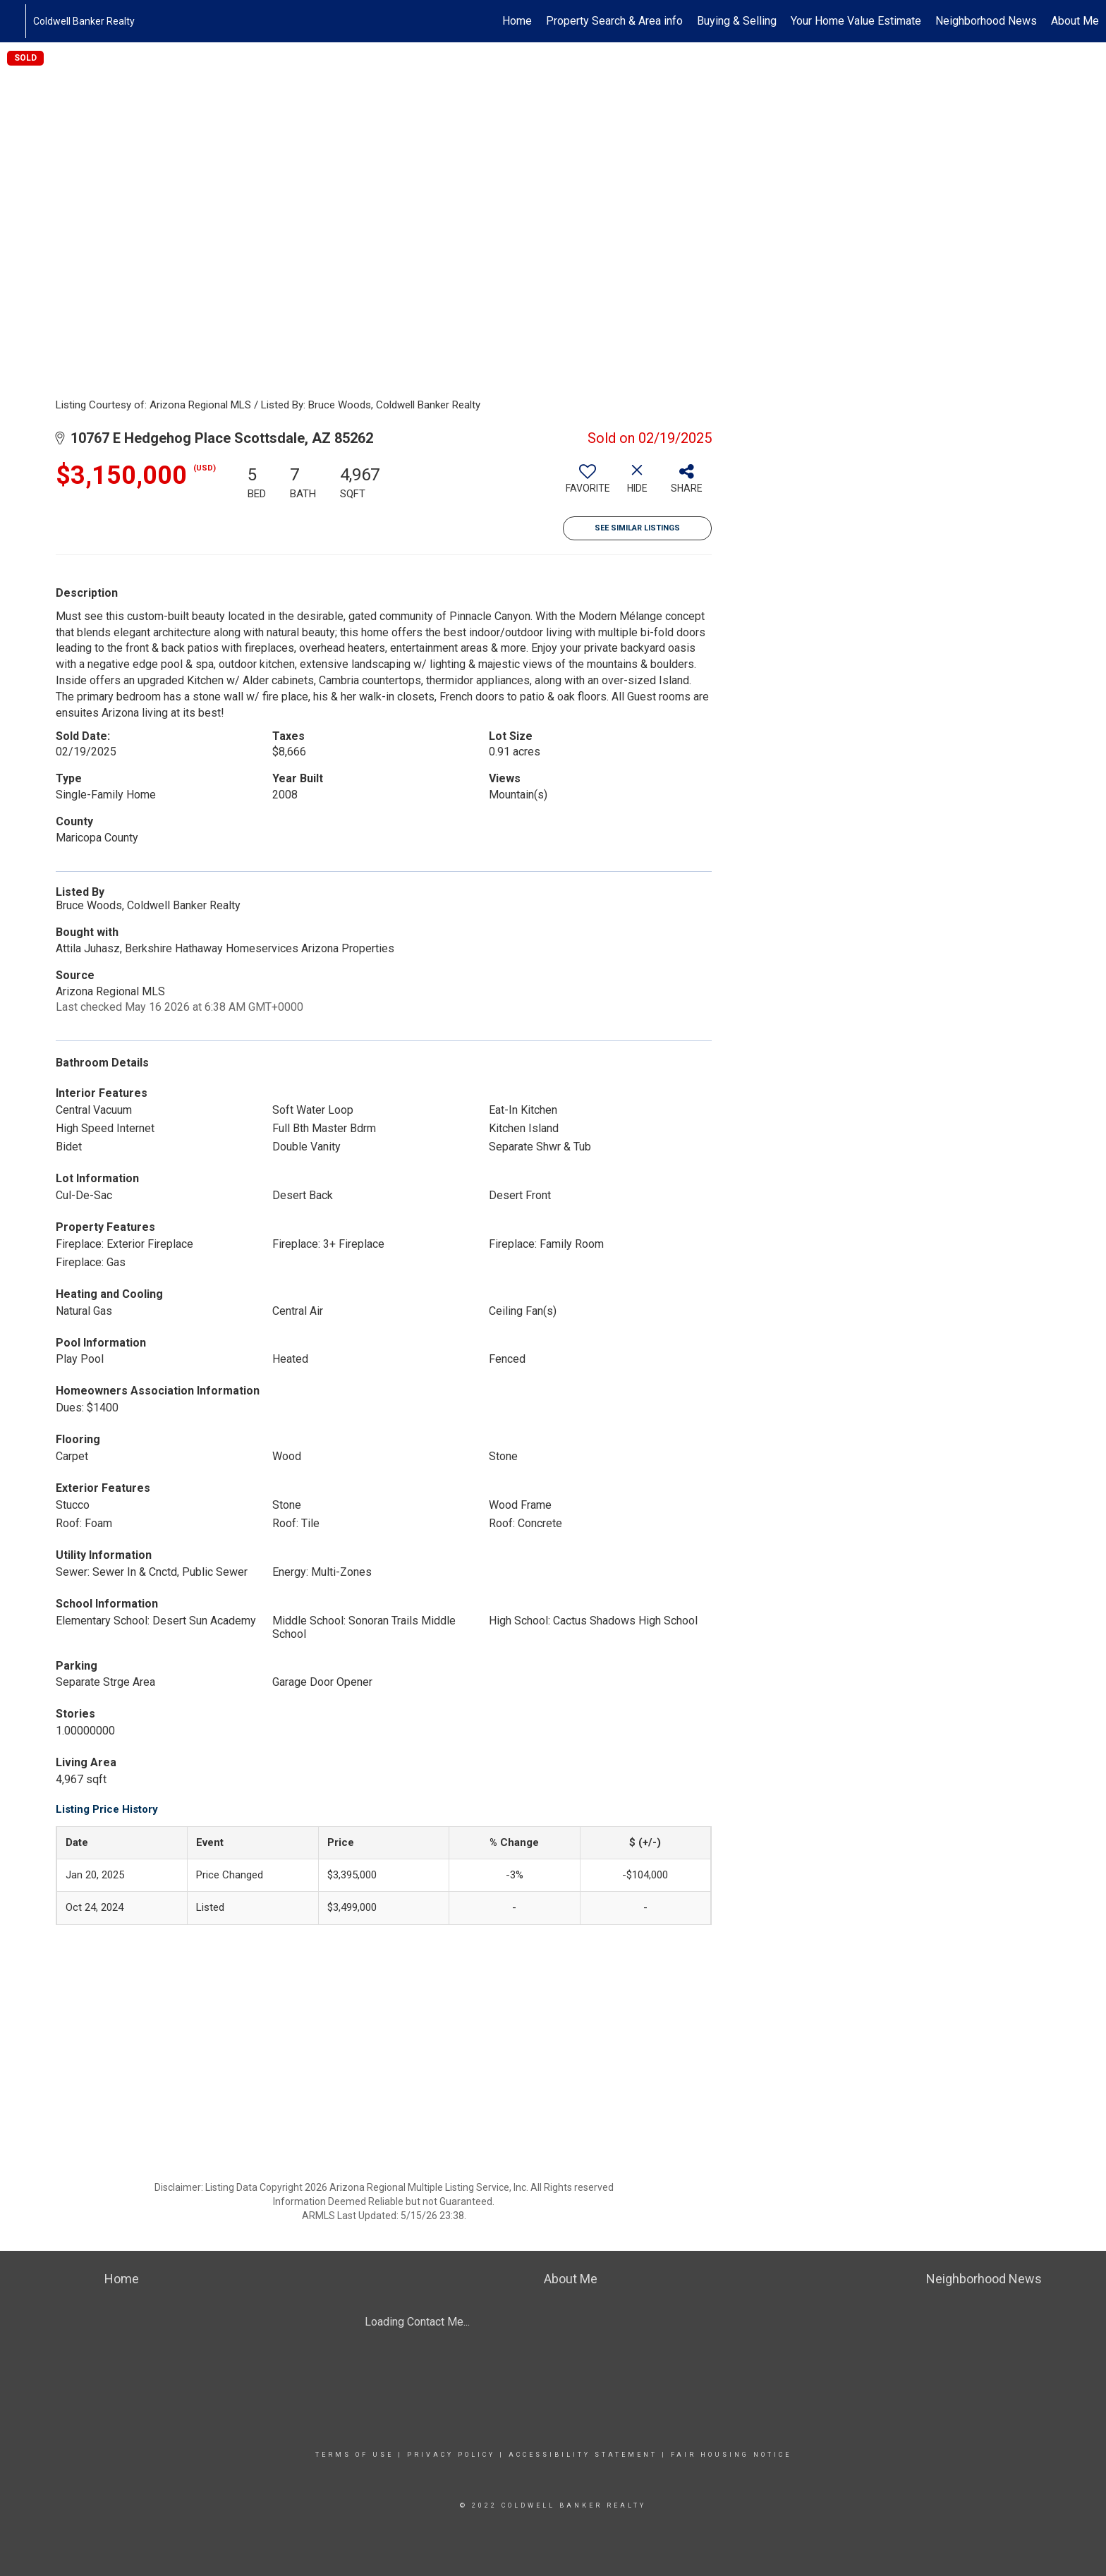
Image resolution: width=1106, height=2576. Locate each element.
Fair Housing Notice (731, 2454)
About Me (1075, 21)
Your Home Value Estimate (856, 21)
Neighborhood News (986, 21)
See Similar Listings (637, 528)
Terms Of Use (354, 2454)
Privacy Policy (451, 2454)
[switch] (587, 484)
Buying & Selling (737, 21)
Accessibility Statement (583, 2454)
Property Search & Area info (614, 21)
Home (517, 21)
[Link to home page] (18, 21)
